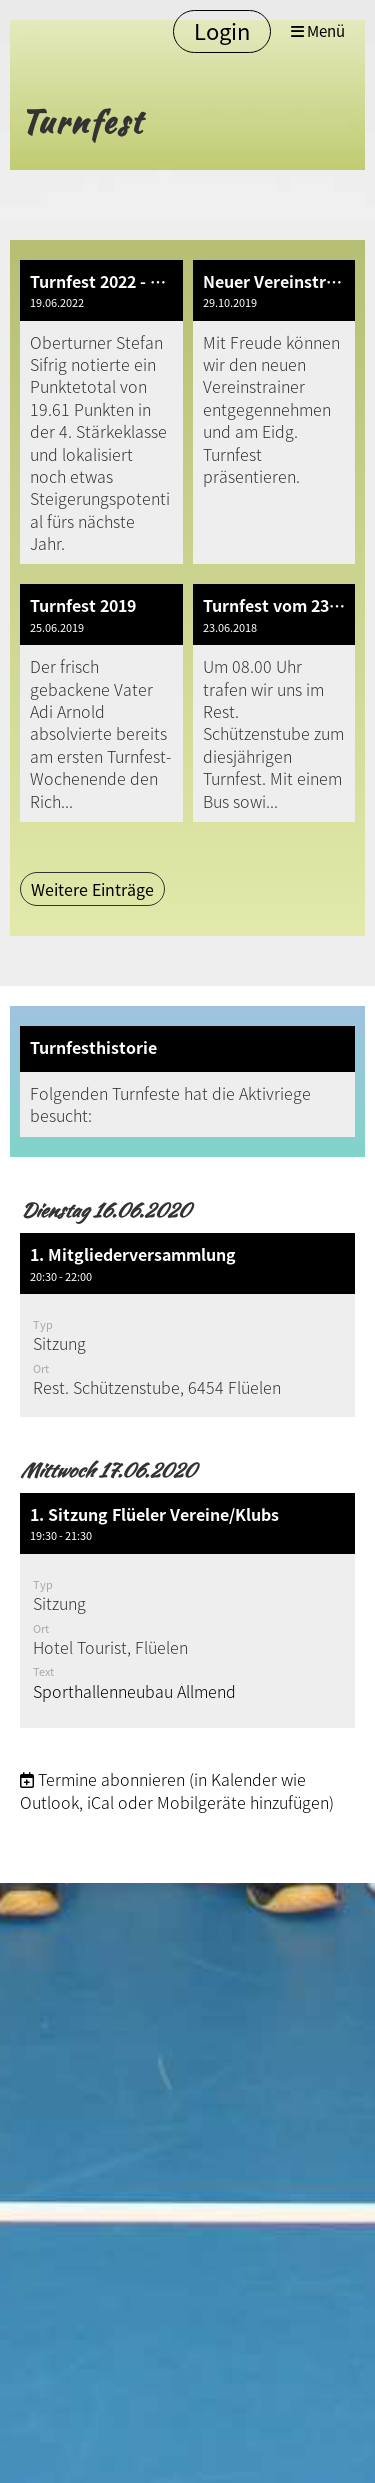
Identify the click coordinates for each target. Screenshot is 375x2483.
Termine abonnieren (111, 1779)
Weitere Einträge (92, 889)
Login (222, 30)
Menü (318, 31)
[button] (187, 1324)
